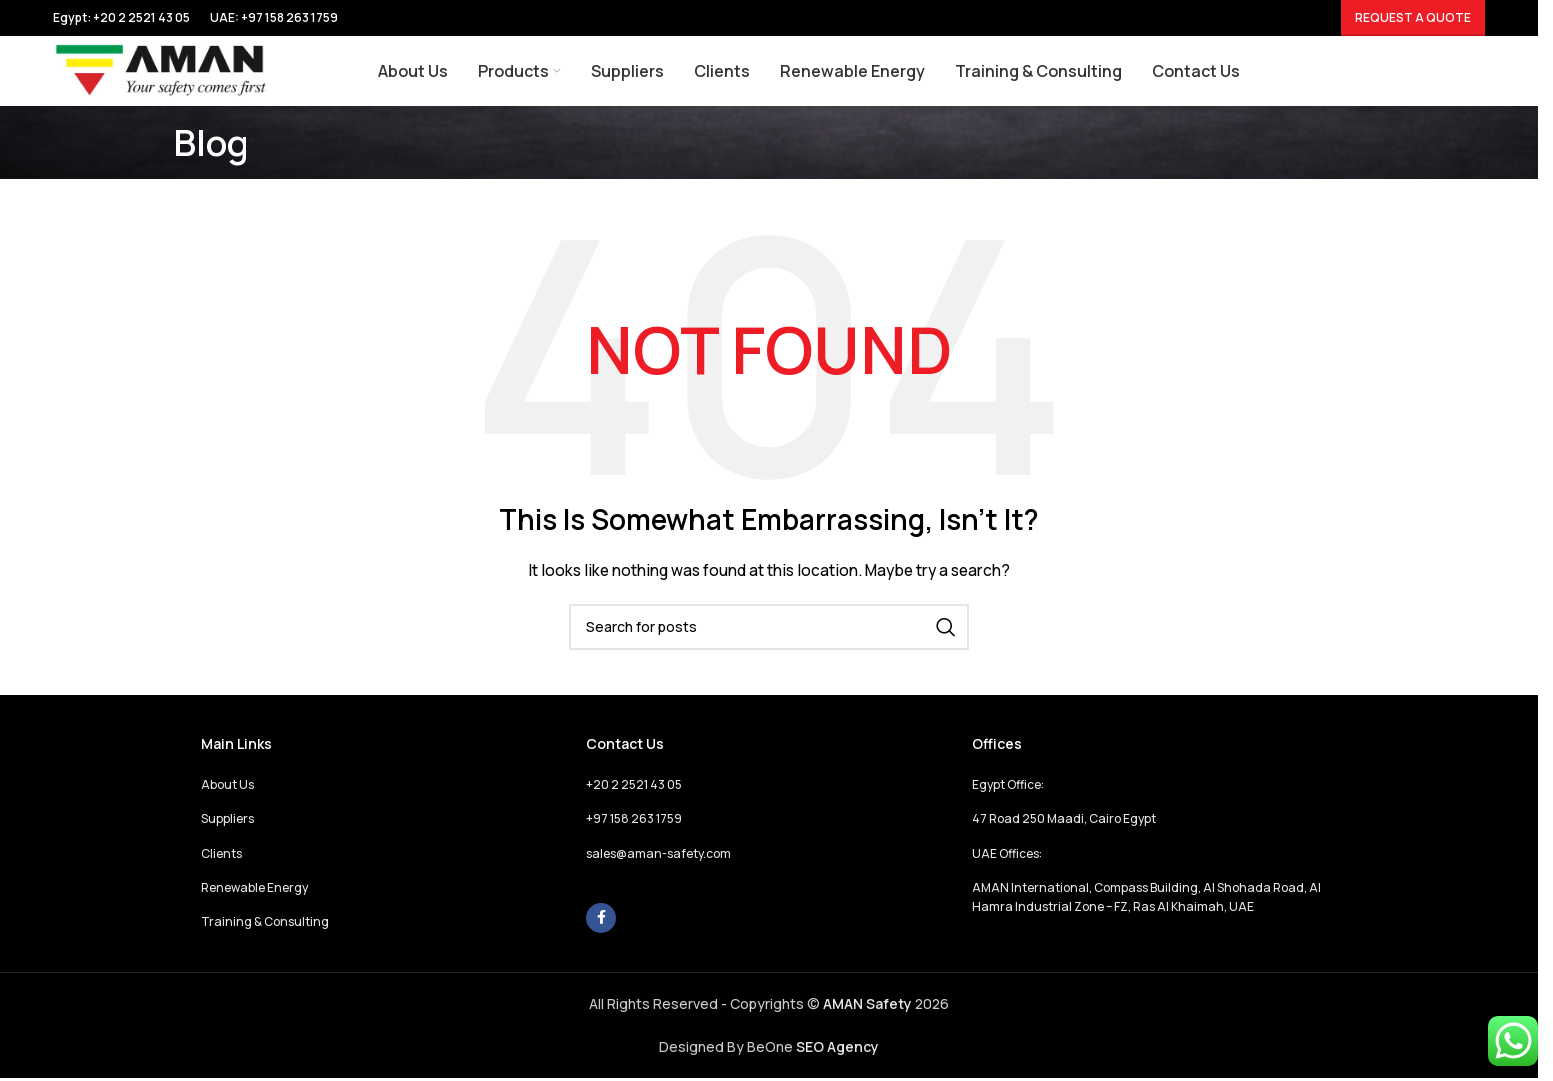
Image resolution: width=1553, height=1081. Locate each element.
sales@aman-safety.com (658, 853)
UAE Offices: (1007, 853)
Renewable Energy (254, 887)
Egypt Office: (1008, 784)
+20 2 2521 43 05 (634, 784)
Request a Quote (1413, 17)
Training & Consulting (265, 921)
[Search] (769, 627)
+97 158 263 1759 (289, 17)
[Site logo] (161, 69)
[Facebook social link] (601, 918)
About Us (227, 784)
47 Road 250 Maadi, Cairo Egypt (1064, 818)
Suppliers (227, 818)
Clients (221, 853)
